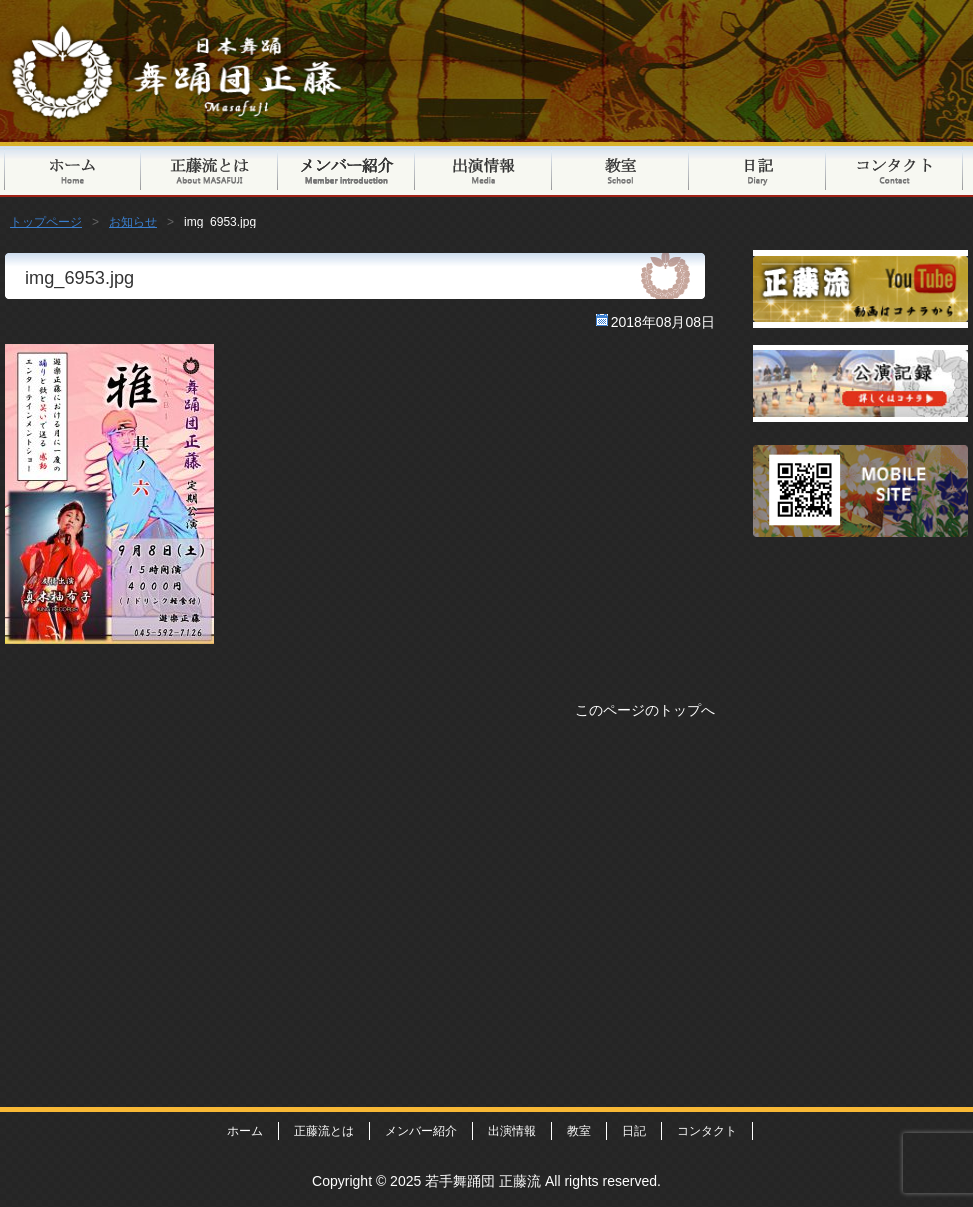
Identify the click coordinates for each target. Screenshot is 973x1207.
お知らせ (133, 222)
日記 (757, 169)
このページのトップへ (645, 710)
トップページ (72, 169)
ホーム (245, 1131)
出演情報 (483, 169)
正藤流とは (209, 169)
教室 (620, 169)
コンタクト (894, 169)
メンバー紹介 (346, 169)
